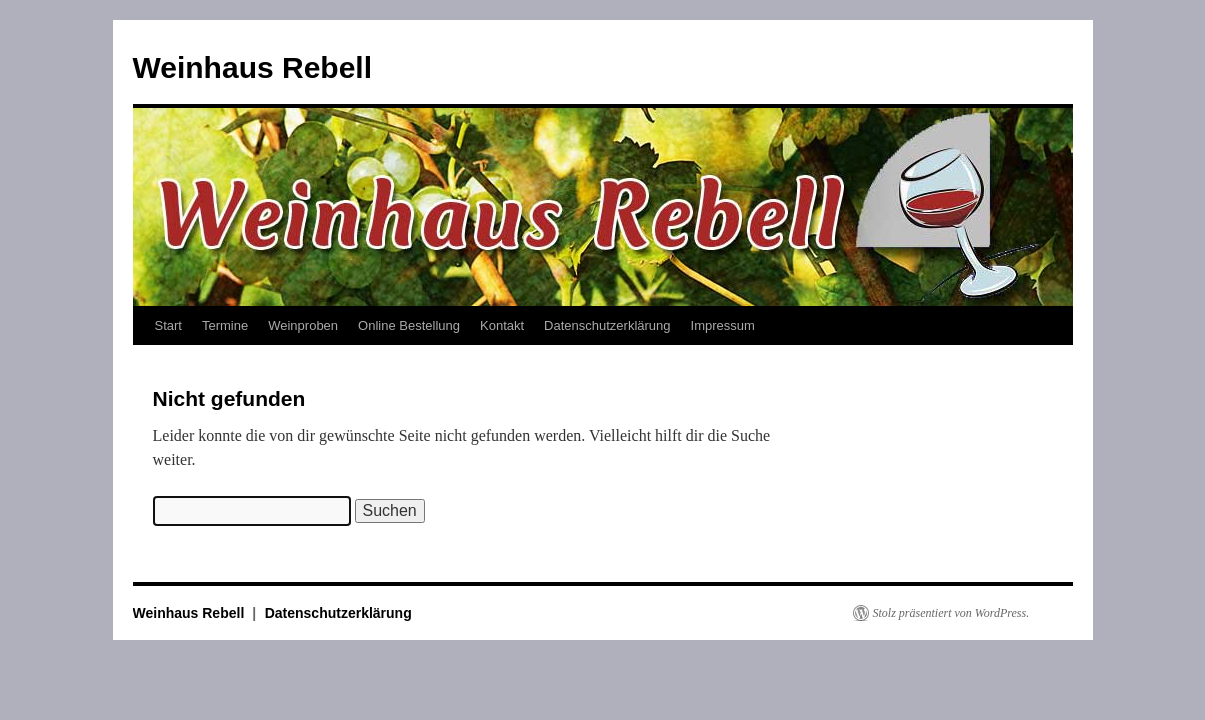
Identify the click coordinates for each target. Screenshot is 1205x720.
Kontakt (502, 325)
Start (168, 325)
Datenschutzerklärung (607, 325)
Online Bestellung (409, 325)
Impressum (723, 325)
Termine (225, 325)
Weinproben (303, 325)
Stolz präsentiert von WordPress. (951, 613)
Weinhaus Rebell (253, 67)
